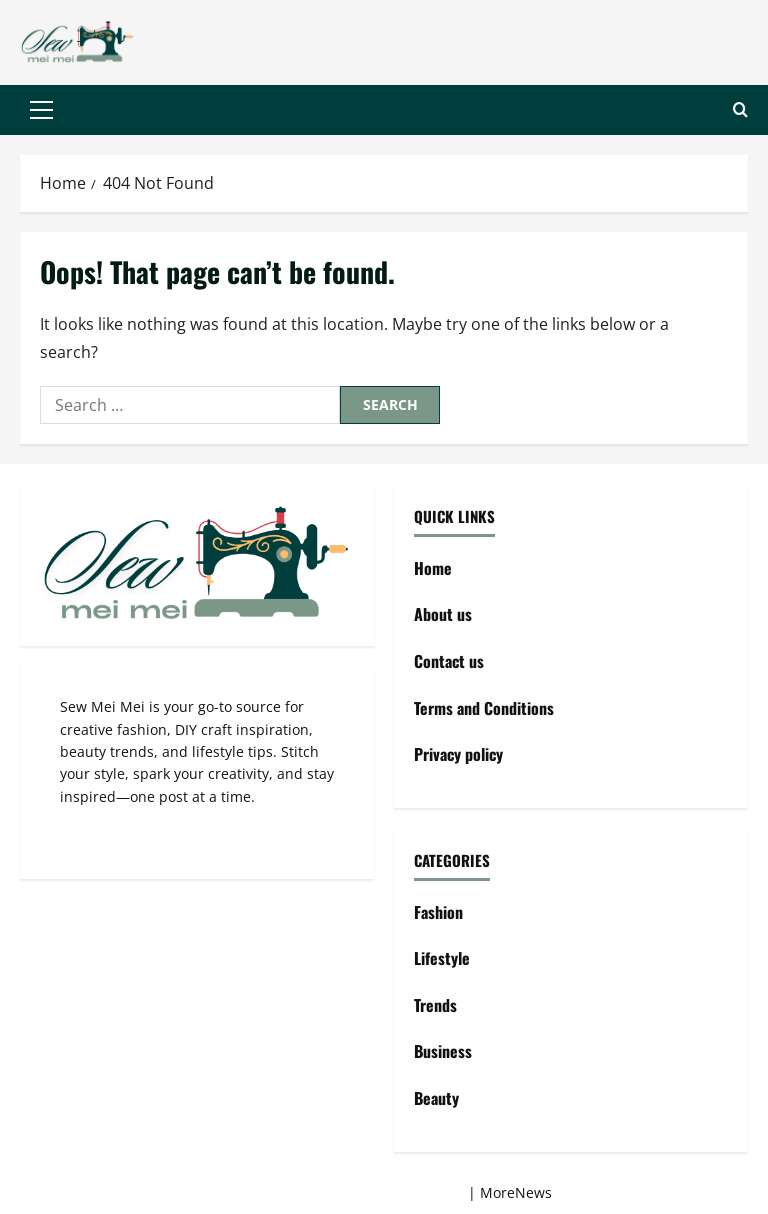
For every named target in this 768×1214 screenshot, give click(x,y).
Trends (435, 1005)
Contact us (449, 661)
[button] (41, 110)
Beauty (436, 1098)
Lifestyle (442, 958)
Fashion (438, 912)
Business (443, 1051)
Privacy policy (458, 754)
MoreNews (516, 1192)
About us (443, 614)
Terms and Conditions (484, 708)
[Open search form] (740, 110)
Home (433, 568)
